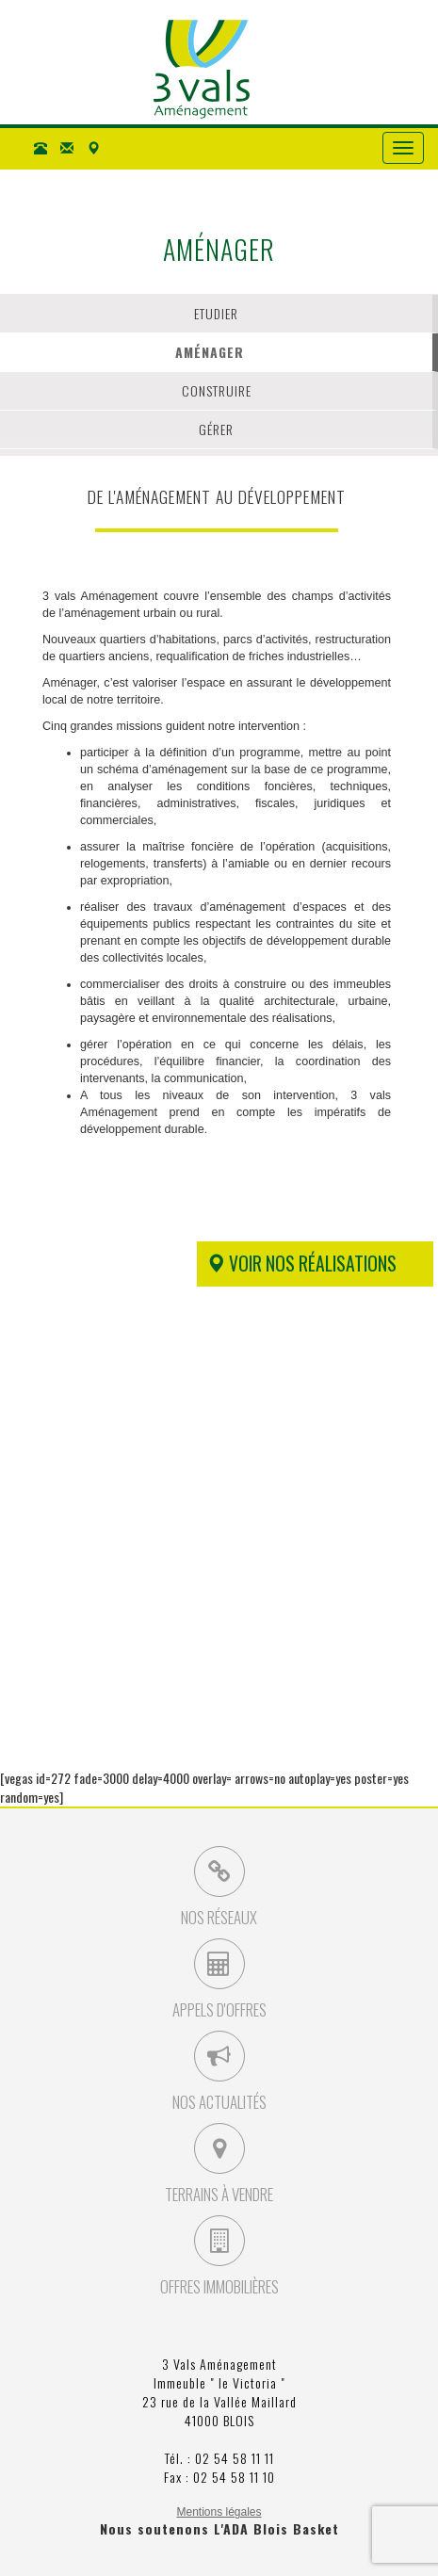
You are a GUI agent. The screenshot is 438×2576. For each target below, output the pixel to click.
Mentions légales (218, 2512)
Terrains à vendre (219, 2164)
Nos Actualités (219, 2072)
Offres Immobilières (219, 2256)
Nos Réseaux (219, 1887)
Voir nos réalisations (301, 1263)
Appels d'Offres (219, 1979)
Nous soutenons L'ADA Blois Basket (219, 2528)
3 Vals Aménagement (201, 69)
